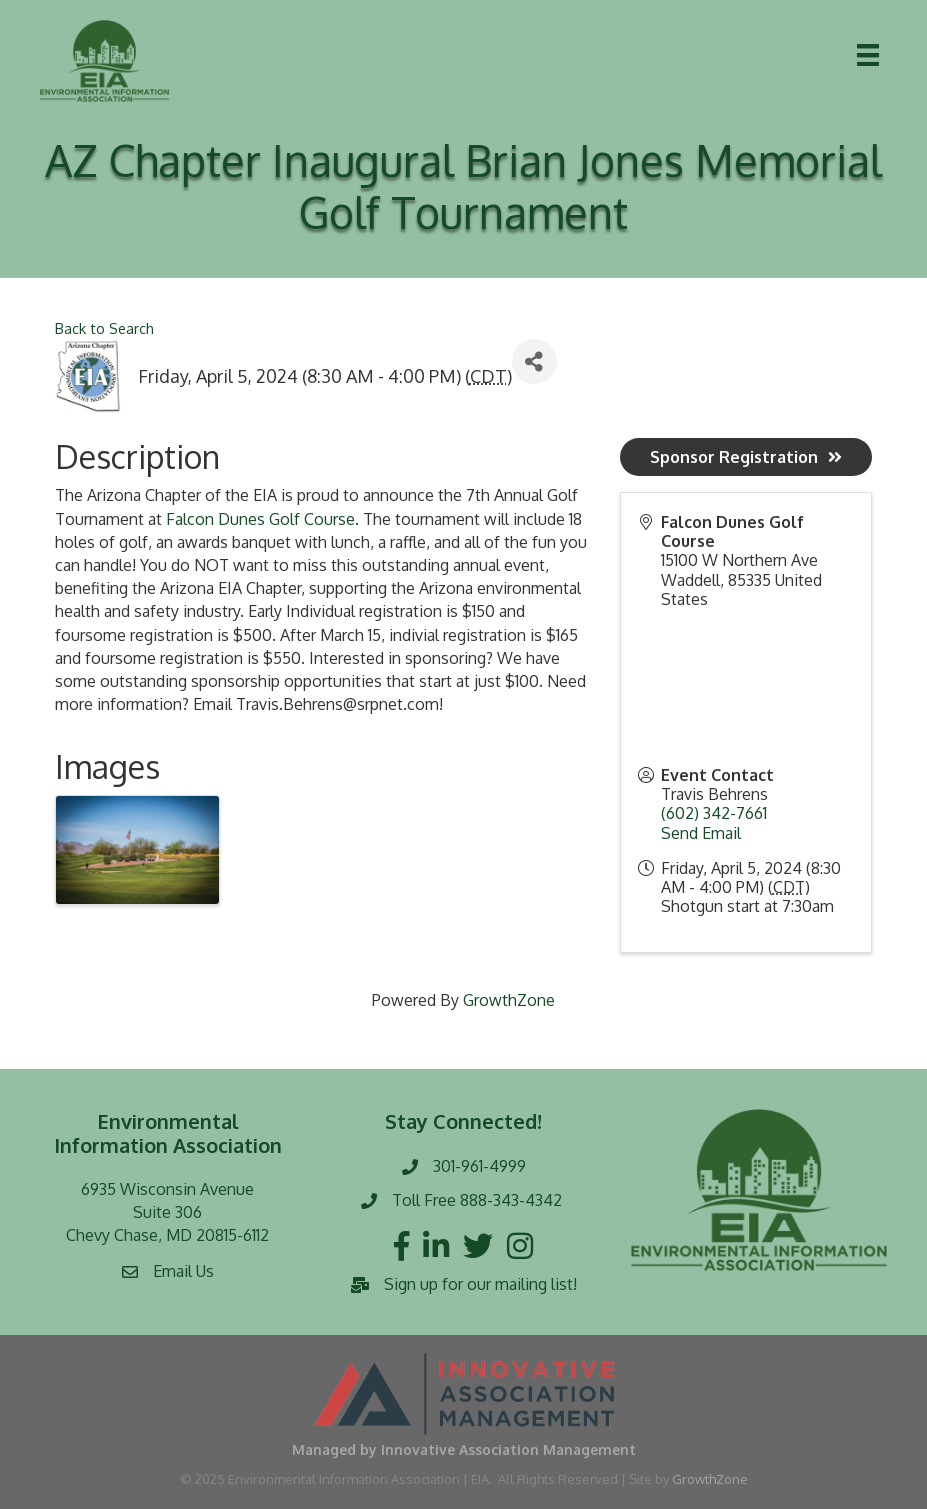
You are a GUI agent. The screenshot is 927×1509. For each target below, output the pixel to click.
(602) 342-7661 (714, 813)
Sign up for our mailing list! (480, 1284)
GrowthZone (509, 1000)
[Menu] (868, 55)
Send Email (701, 833)
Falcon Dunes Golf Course (260, 519)
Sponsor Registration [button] (746, 457)
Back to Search (104, 328)
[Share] (534, 361)
